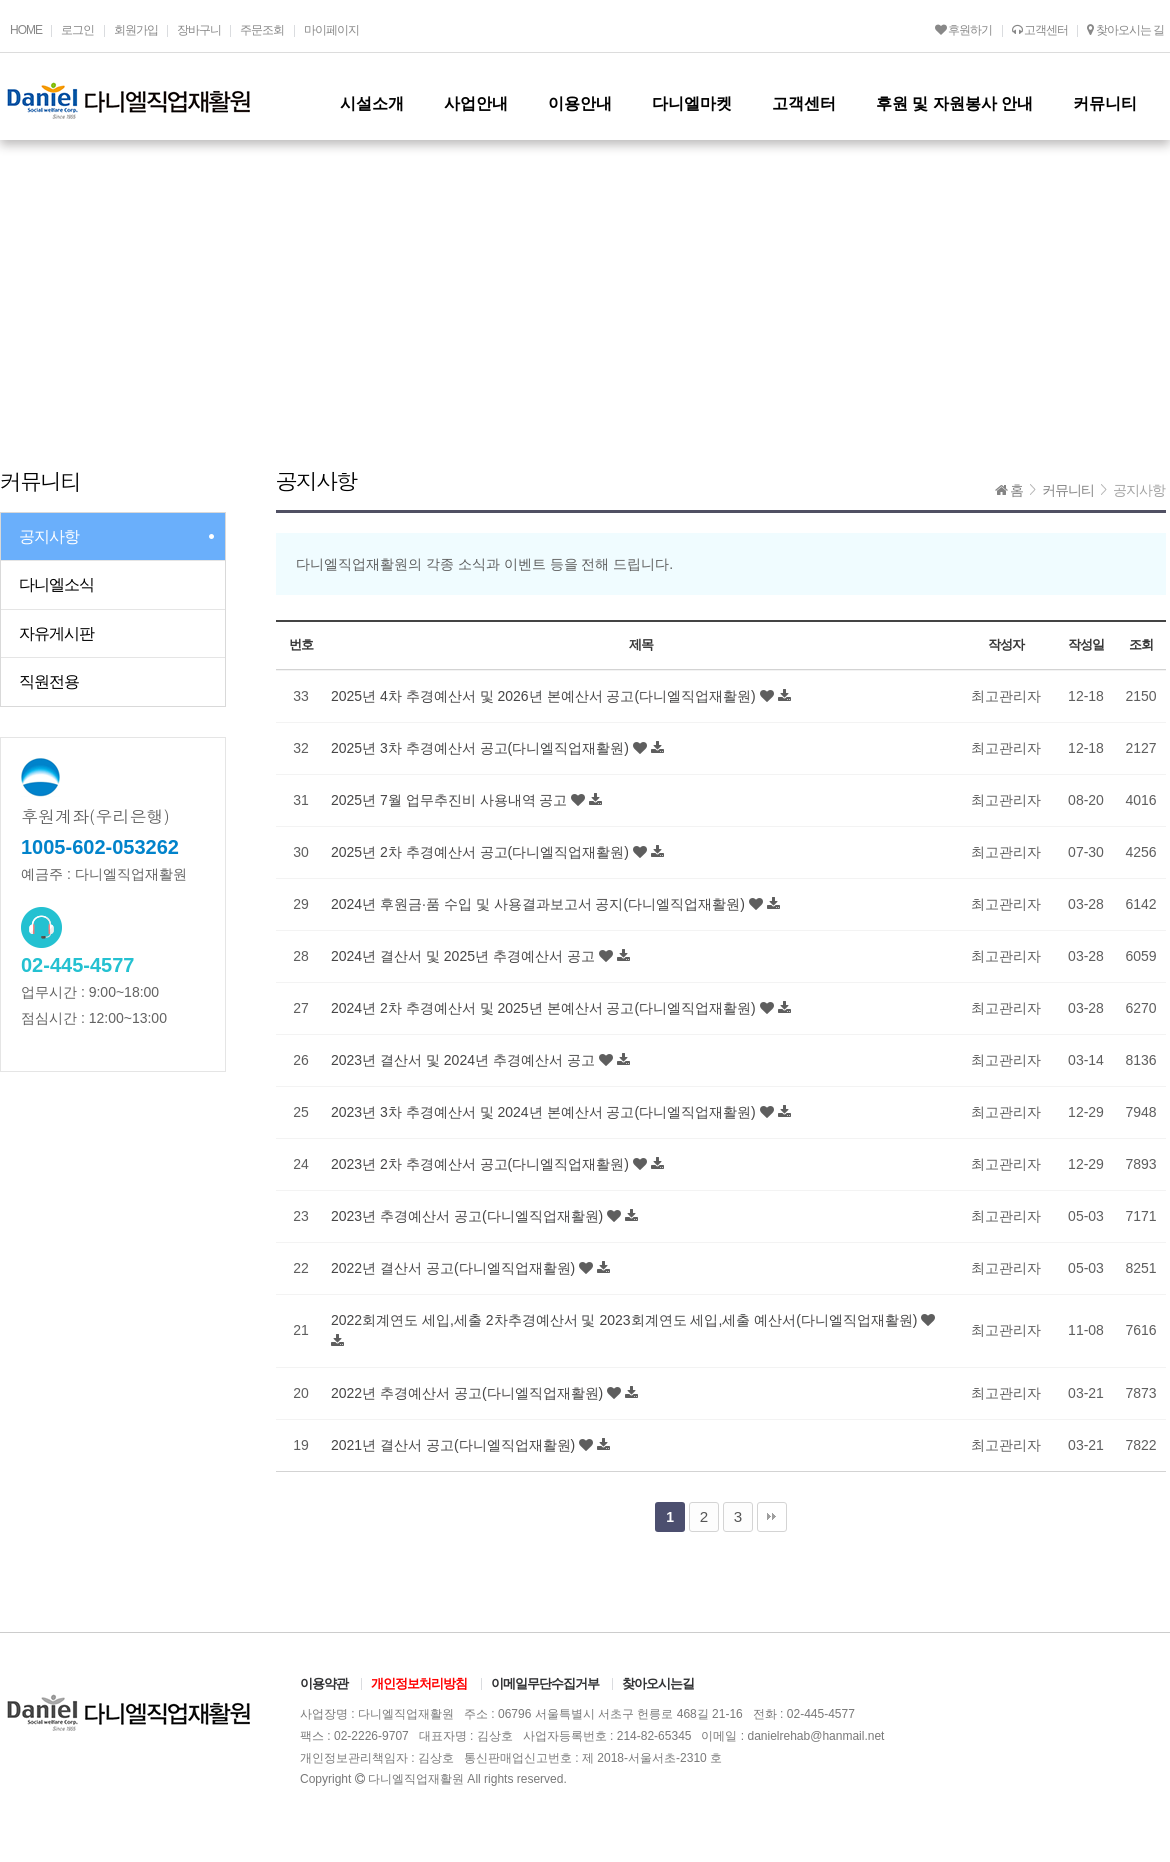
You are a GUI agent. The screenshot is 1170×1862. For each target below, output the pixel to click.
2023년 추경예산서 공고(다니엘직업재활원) (469, 1216)
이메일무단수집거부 (545, 1683)
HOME (26, 30)
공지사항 (49, 536)
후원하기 (963, 30)
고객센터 (1040, 30)
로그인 (77, 30)
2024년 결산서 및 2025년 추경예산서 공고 (465, 956)
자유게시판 (56, 633)
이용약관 (324, 1683)
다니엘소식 (56, 584)
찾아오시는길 (658, 1683)
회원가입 (136, 30)
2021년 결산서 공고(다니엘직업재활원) (455, 1445)
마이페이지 (331, 30)
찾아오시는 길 (1125, 30)
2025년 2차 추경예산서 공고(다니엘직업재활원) (482, 852)
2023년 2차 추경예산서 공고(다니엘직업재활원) (482, 1164)
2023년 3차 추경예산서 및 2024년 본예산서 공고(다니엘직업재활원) (545, 1112)
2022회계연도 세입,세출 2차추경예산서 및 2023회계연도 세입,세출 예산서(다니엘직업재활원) (626, 1320)
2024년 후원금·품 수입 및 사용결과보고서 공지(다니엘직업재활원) (540, 904)
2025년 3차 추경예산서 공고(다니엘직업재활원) (482, 748)
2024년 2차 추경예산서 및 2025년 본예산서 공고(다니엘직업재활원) (545, 1008)
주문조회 (262, 30)
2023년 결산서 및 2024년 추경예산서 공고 (465, 1060)
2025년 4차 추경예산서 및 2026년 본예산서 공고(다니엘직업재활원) (545, 696)
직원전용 (49, 681)
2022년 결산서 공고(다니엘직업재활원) (455, 1268)
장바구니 (199, 30)
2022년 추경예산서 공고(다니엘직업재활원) (469, 1393)
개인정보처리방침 (419, 1683)
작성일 (1085, 644)
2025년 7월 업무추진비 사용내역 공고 (451, 800)
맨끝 (772, 1517)
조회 (1140, 644)
